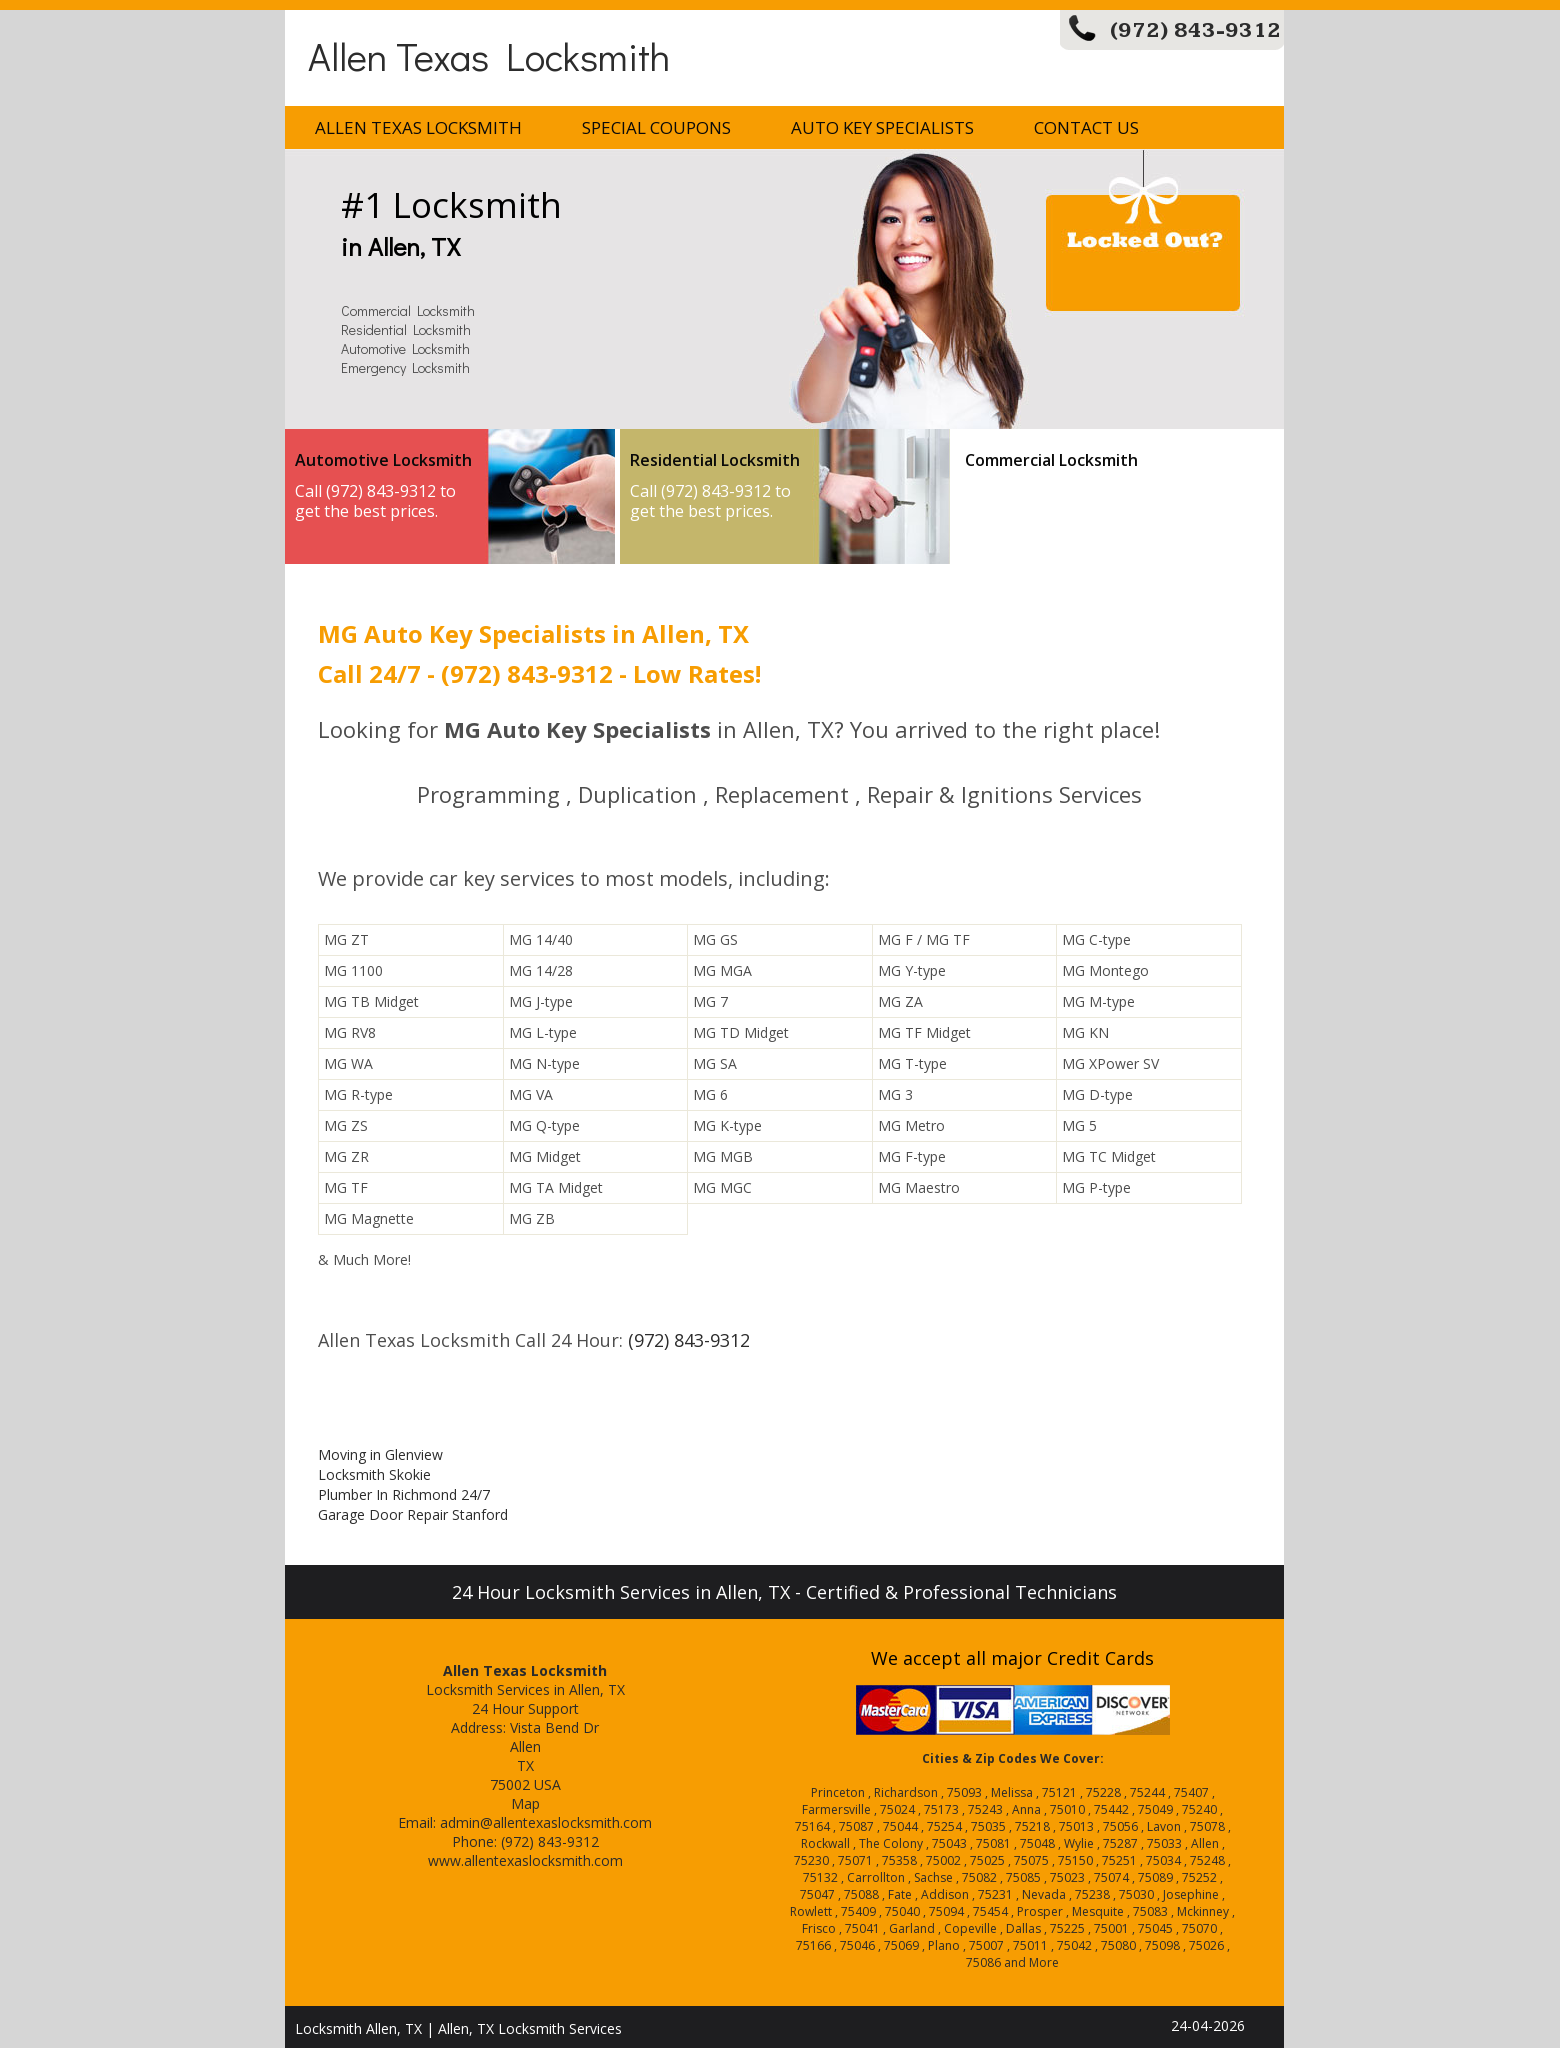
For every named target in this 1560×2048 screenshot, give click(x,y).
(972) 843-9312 (1195, 30)
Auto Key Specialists (882, 127)
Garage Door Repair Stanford (413, 1514)
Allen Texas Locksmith (489, 55)
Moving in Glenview (380, 1454)
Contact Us (1086, 127)
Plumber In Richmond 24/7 (404, 1494)
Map (525, 1803)
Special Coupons (656, 127)
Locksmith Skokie (374, 1474)
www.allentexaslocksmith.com (525, 1860)
